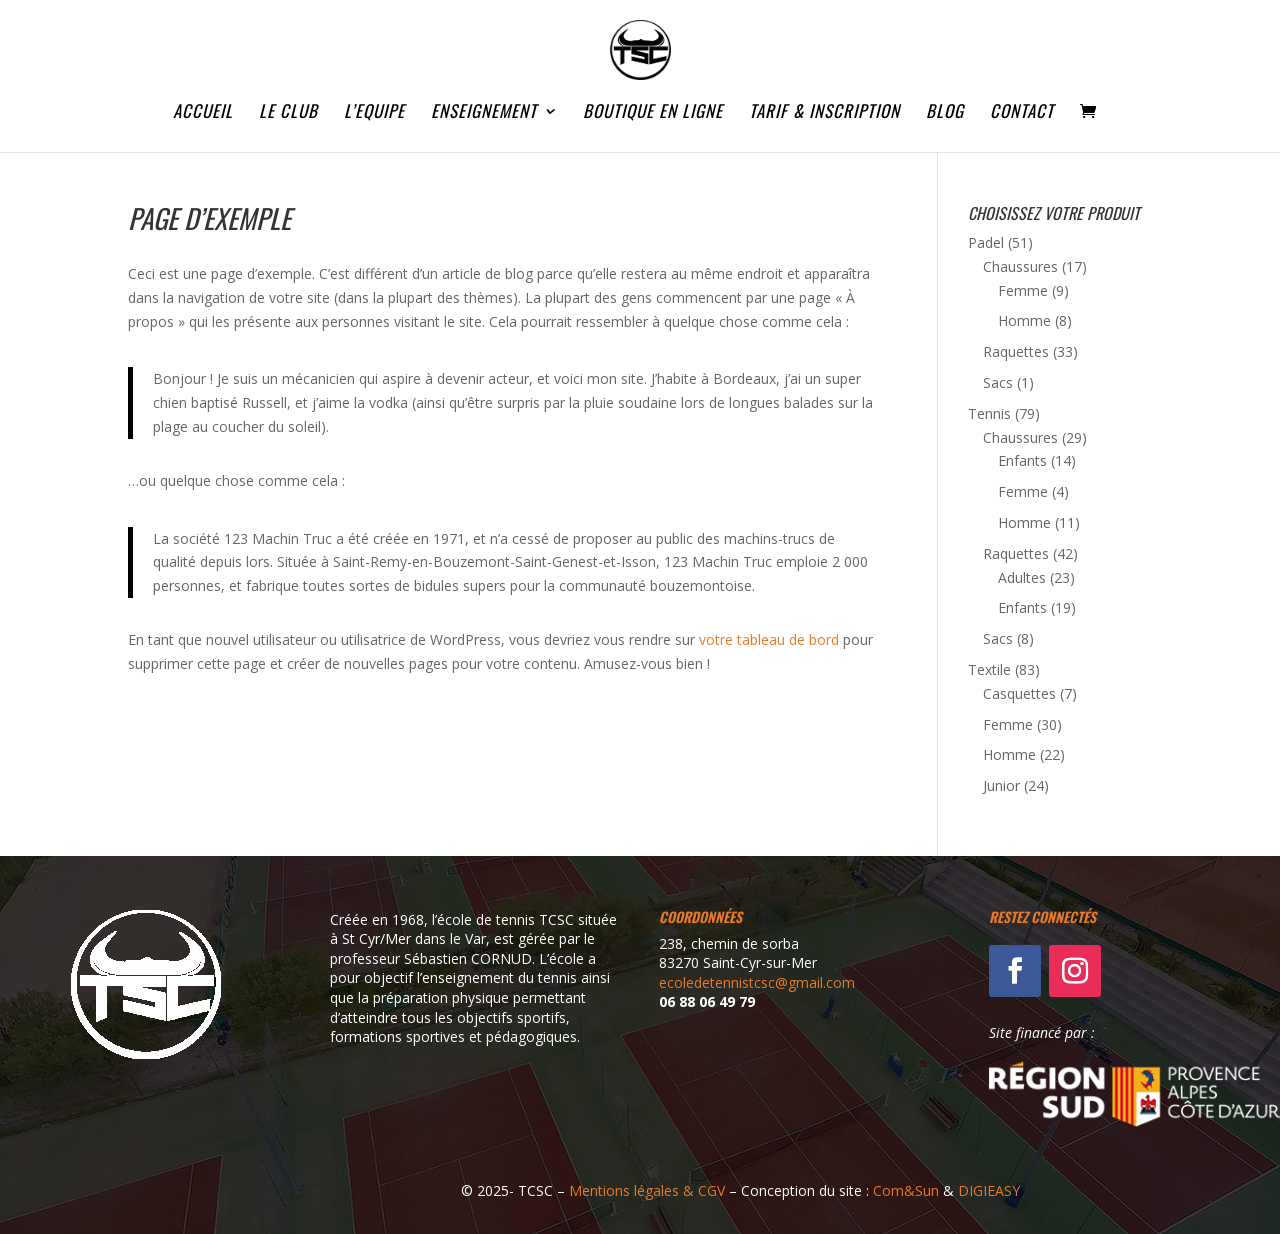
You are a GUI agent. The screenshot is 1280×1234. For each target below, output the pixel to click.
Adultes (1022, 577)
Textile (989, 669)
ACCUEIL (203, 113)
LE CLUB (288, 113)
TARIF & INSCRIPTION (824, 113)
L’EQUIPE (374, 113)
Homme (1024, 320)
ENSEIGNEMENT (484, 113)
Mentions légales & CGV (647, 1190)
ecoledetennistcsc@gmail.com (757, 982)
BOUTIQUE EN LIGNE (653, 113)
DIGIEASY (989, 1190)
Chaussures (1020, 266)
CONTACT (1022, 113)
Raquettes (1016, 351)
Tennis (989, 413)
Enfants (1022, 460)
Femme (1023, 290)
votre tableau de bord (769, 639)
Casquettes (1019, 693)
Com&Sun (906, 1190)
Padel (986, 242)
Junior (1001, 785)
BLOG (945, 113)
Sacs (998, 382)
